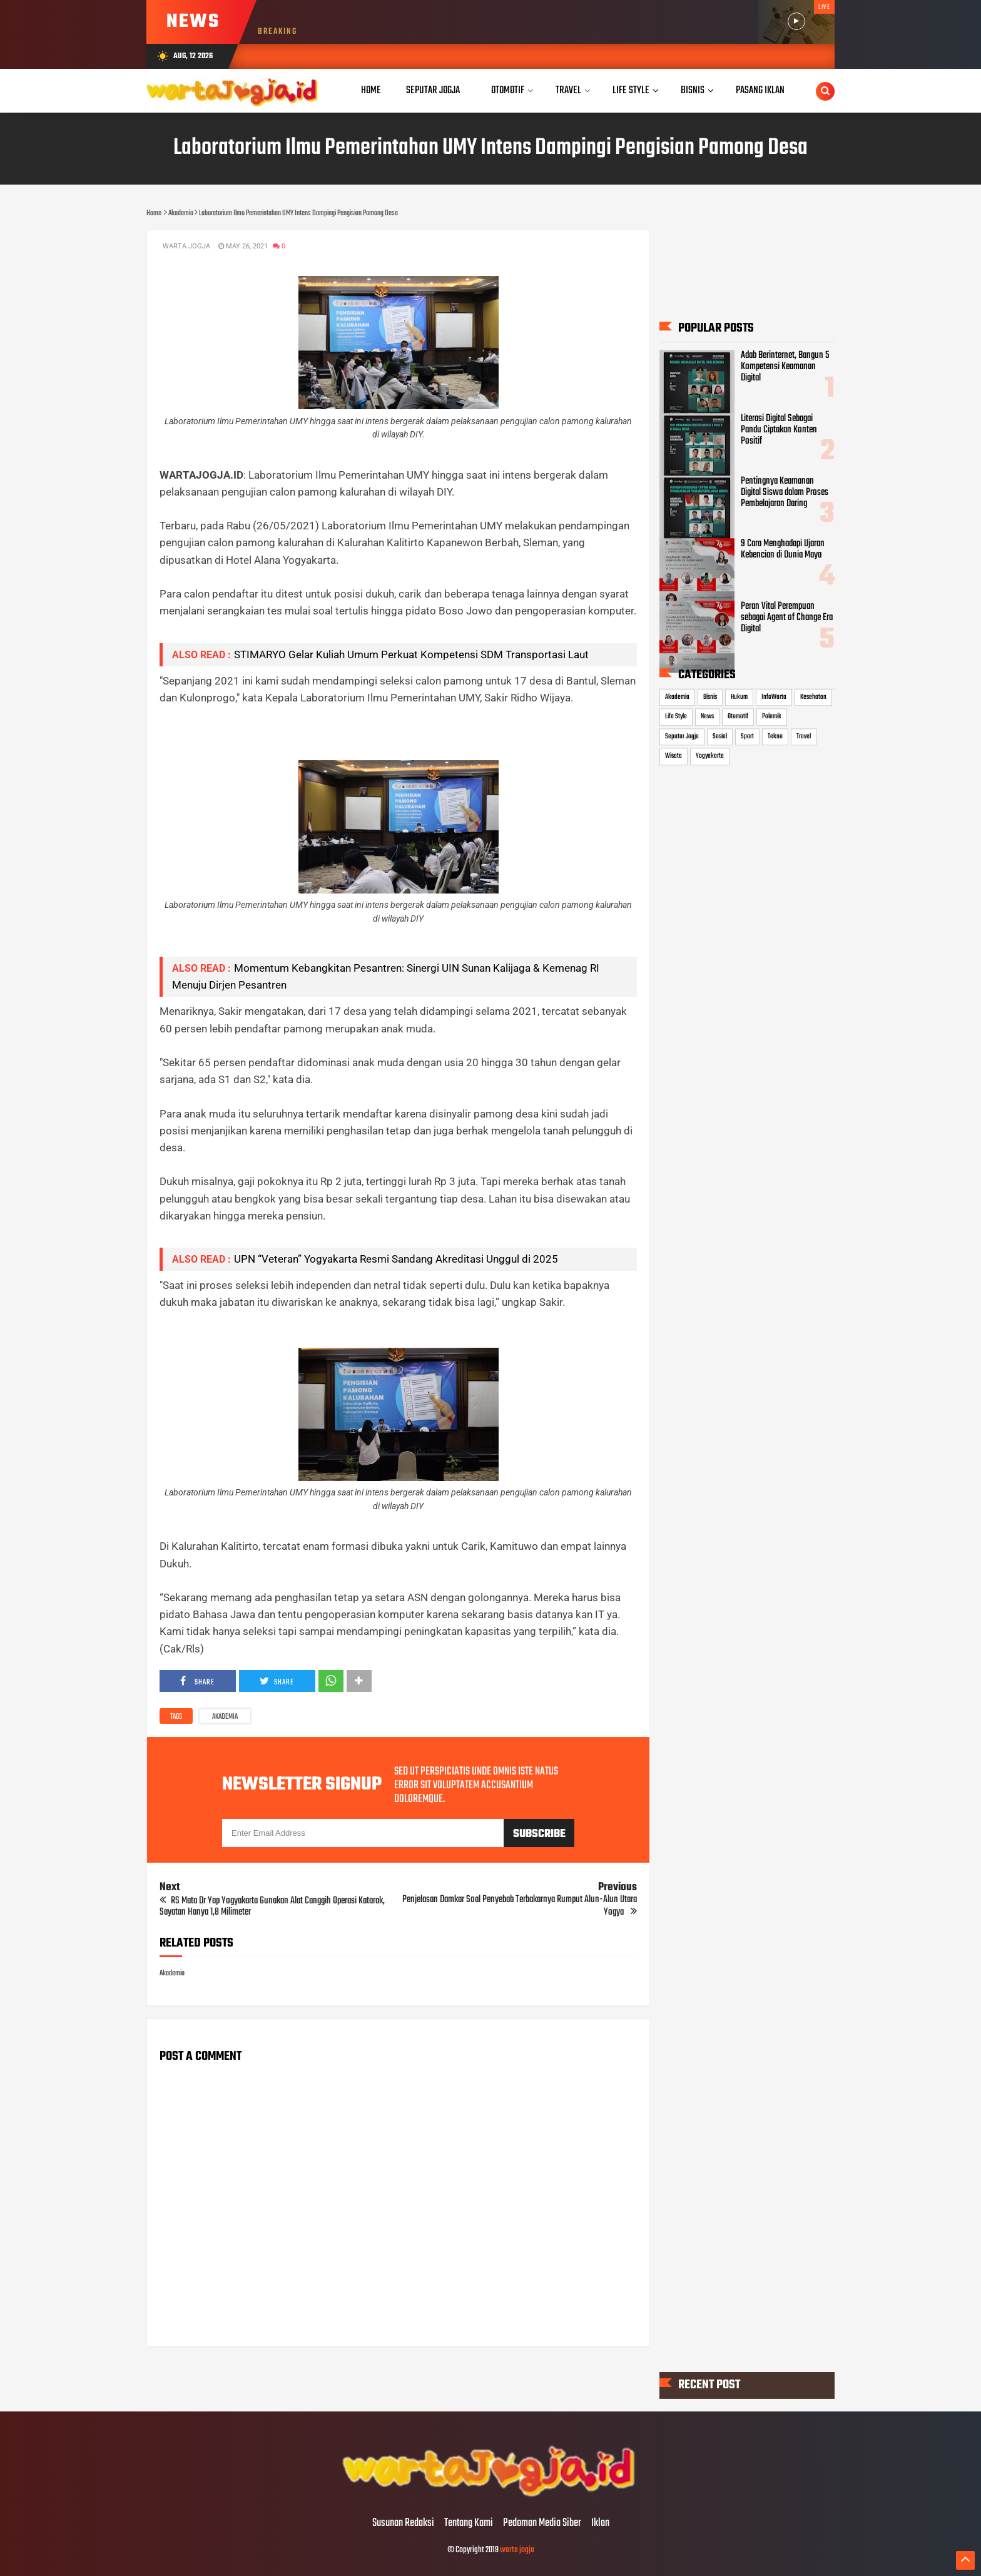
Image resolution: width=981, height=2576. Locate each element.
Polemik (771, 717)
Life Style (676, 717)
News (707, 717)
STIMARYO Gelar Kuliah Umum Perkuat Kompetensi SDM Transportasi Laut (411, 654)
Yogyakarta (710, 756)
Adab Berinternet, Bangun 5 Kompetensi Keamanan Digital (785, 367)
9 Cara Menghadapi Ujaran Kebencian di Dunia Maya (783, 549)
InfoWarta (773, 697)
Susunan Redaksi (403, 2523)
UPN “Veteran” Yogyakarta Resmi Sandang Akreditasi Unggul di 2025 (396, 1259)
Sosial (720, 736)
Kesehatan (813, 697)
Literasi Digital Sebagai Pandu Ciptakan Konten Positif (779, 429)
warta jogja (517, 2550)
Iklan (600, 2523)
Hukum (739, 697)
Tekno (775, 736)
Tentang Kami (468, 2523)
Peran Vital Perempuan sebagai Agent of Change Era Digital (787, 617)
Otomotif (738, 717)
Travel (803, 736)
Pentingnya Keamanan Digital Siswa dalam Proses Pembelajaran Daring (784, 492)
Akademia (225, 1717)
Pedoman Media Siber (542, 2523)
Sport (747, 736)
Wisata (673, 756)
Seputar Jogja (682, 736)
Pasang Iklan (760, 90)
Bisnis (710, 697)
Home (371, 90)
